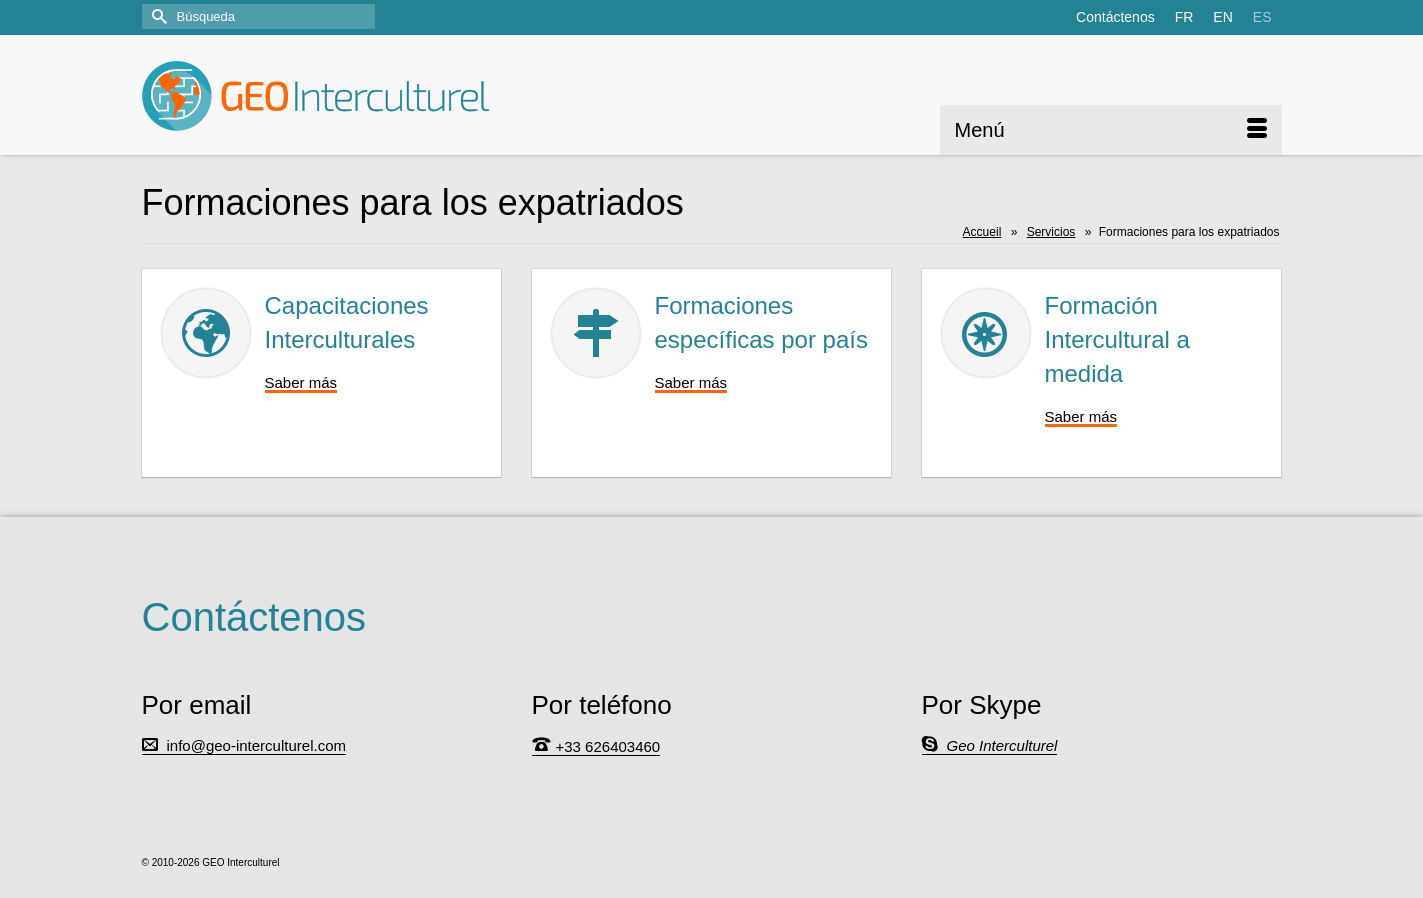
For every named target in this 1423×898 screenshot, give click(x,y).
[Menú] (1111, 130)
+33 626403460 (608, 746)
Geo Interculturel (1002, 745)
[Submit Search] (157, 16)
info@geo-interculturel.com (256, 745)
